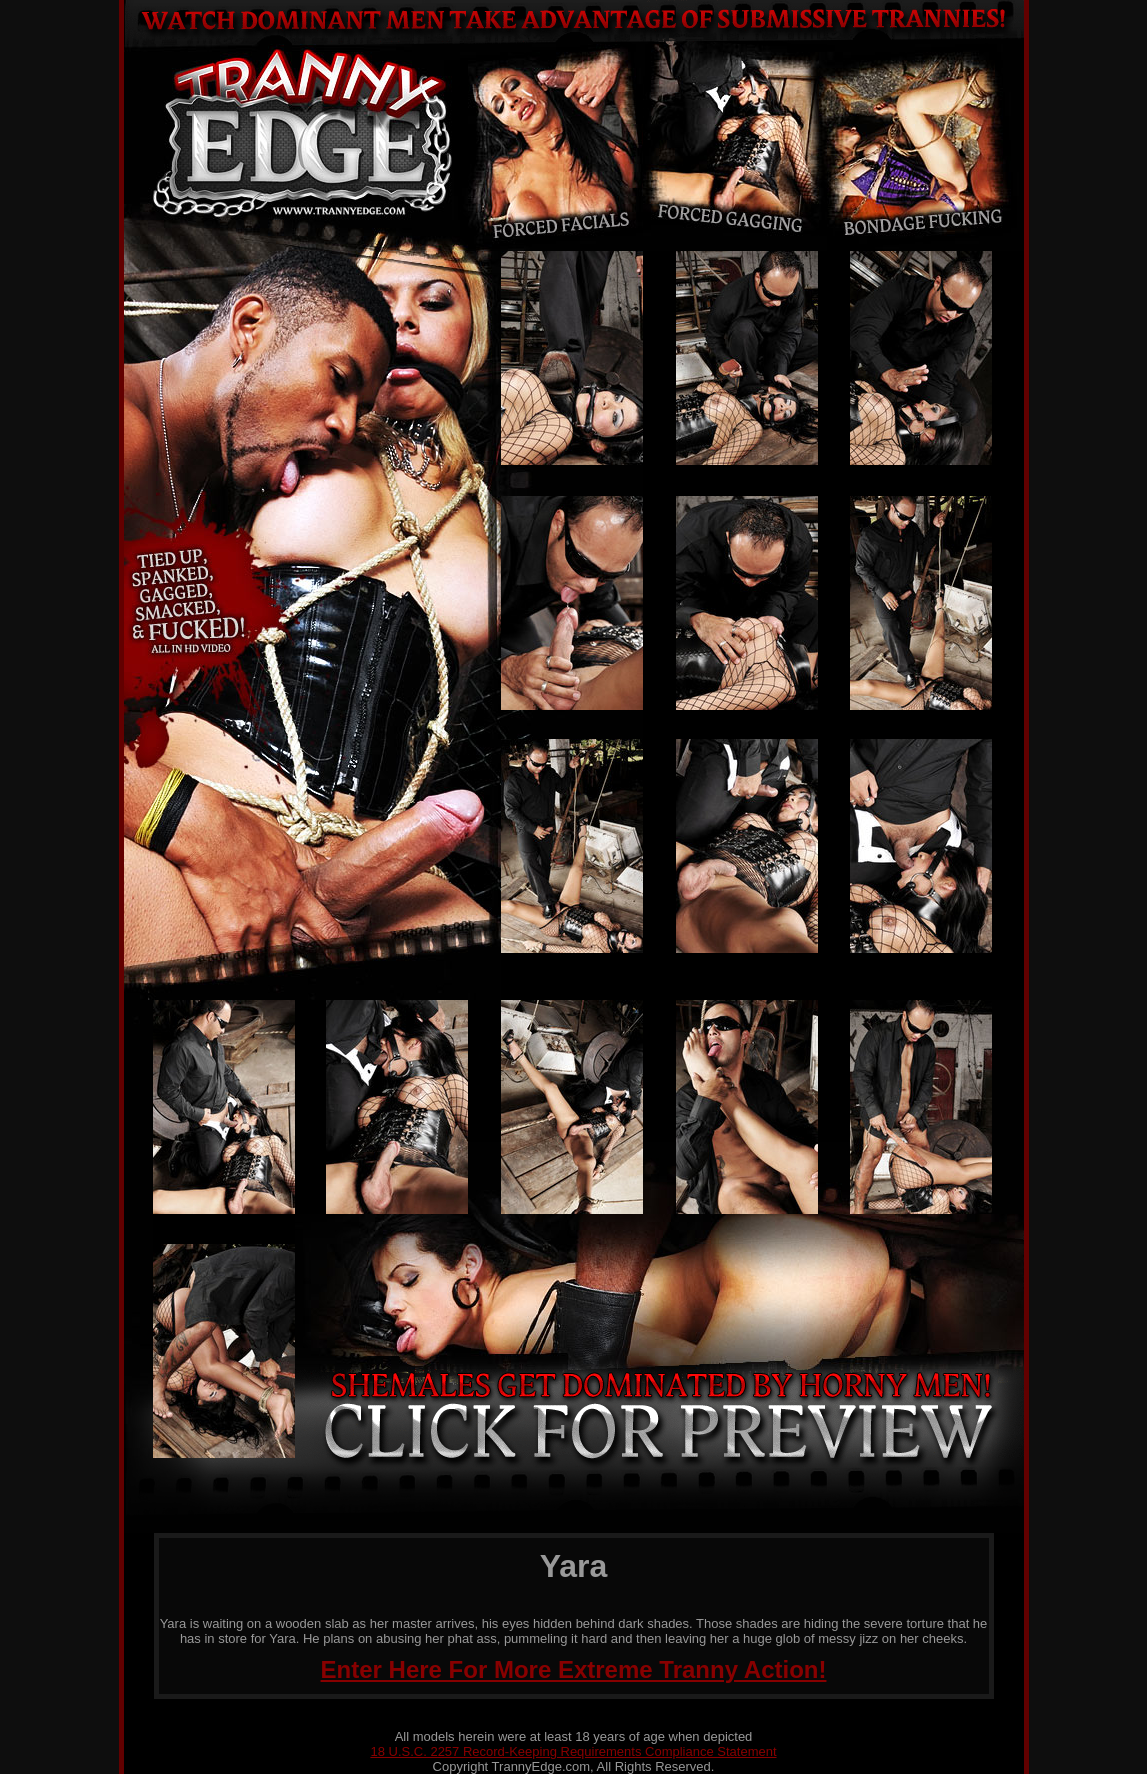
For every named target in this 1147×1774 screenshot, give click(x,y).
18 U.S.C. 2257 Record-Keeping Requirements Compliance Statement (573, 1751)
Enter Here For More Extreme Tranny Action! (574, 1669)
